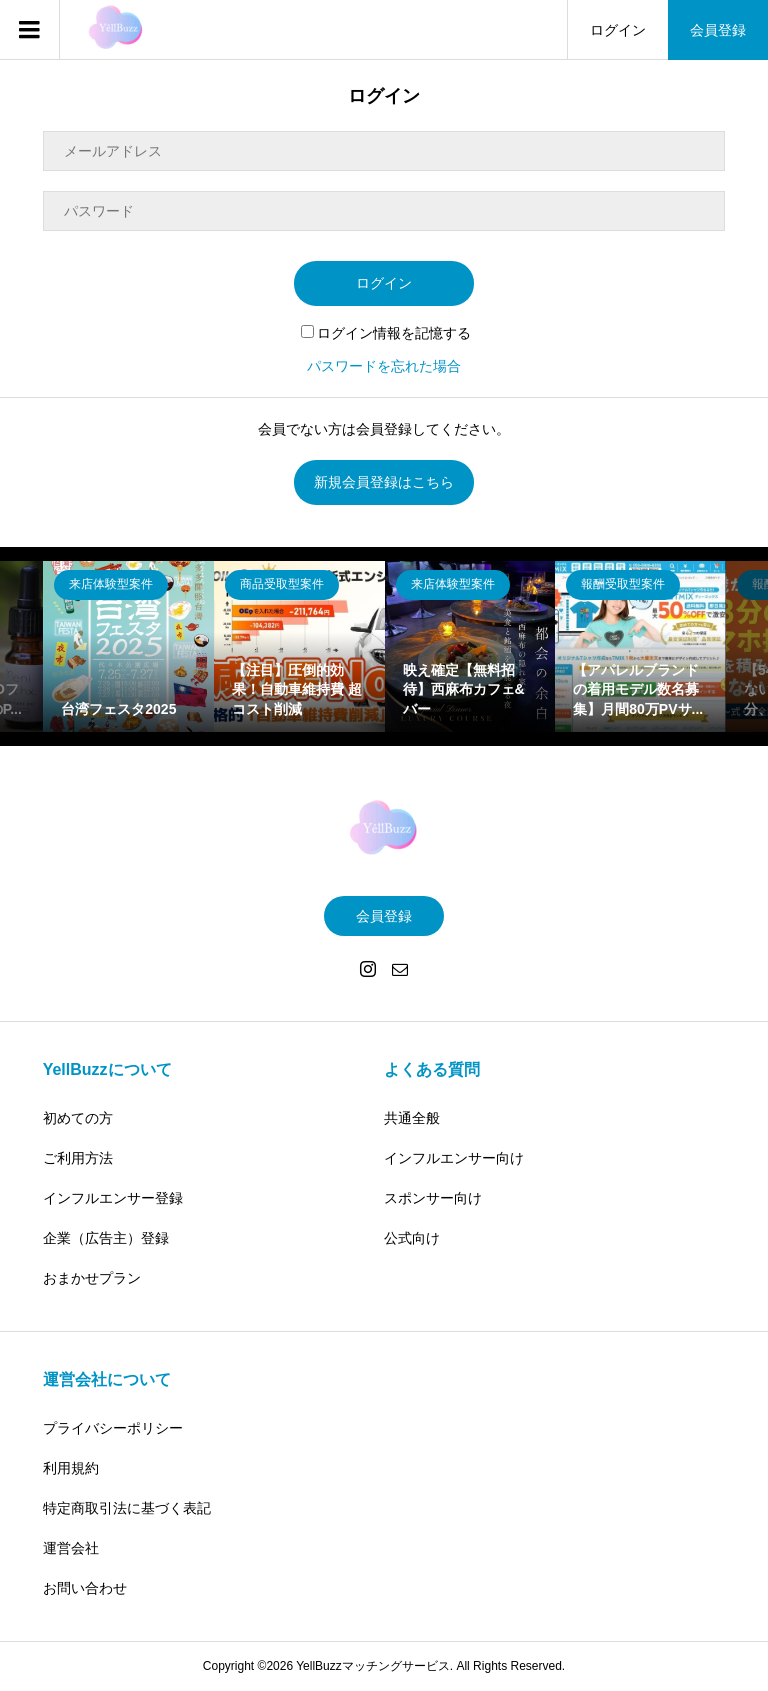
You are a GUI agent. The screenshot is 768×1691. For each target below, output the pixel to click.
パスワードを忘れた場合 (384, 366)
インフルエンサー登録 (113, 1198)
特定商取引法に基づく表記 (127, 1508)
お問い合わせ (85, 1588)
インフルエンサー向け (454, 1158)
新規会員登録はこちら (384, 482)
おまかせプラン (92, 1278)
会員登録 (718, 30)
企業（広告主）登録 (106, 1238)
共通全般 (412, 1118)
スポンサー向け (433, 1198)
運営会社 (71, 1548)
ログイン (618, 30)
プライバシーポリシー (113, 1428)
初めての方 (78, 1118)
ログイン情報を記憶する (386, 333)
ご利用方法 (78, 1158)
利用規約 (71, 1468)
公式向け (412, 1238)
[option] (128, 646)
